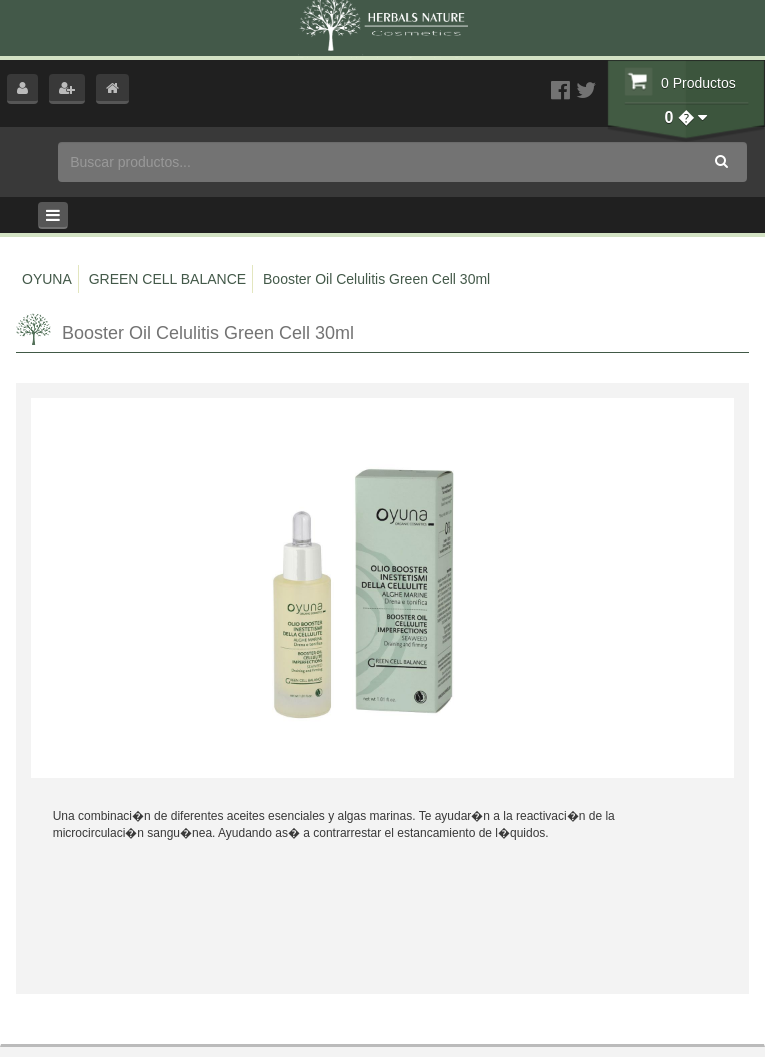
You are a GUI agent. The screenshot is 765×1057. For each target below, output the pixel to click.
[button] (22, 89)
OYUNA (47, 279)
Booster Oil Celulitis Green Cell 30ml (376, 279)
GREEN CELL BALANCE (167, 279)
